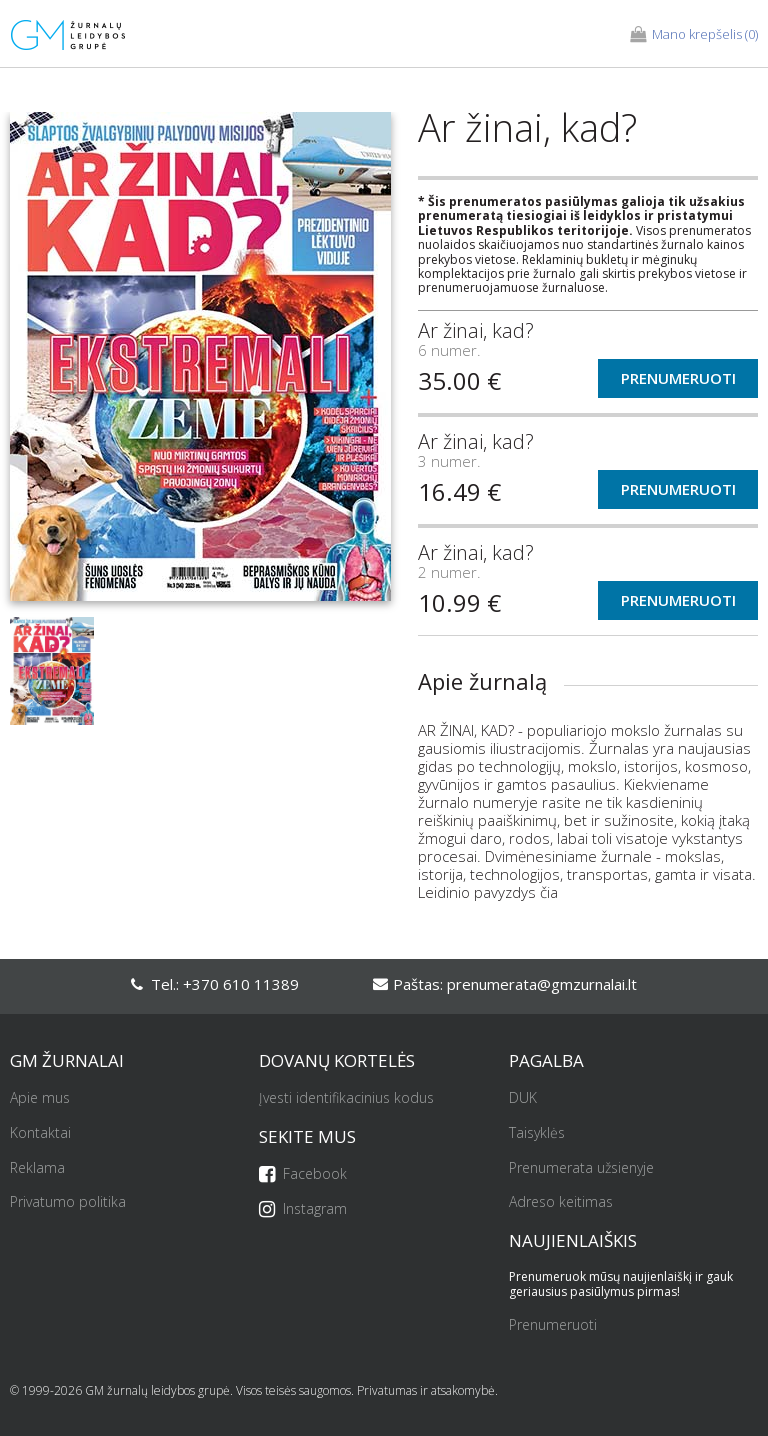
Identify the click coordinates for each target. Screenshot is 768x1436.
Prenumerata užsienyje (581, 1168)
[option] (200, 364)
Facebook (303, 1174)
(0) (694, 35)
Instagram (303, 1209)
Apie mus (40, 1098)
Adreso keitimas (561, 1202)
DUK (523, 1098)
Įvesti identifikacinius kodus (346, 1098)
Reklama (37, 1168)
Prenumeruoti (678, 378)
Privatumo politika (68, 1202)
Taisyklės (537, 1133)
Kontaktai (40, 1133)
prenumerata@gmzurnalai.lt (542, 984)
